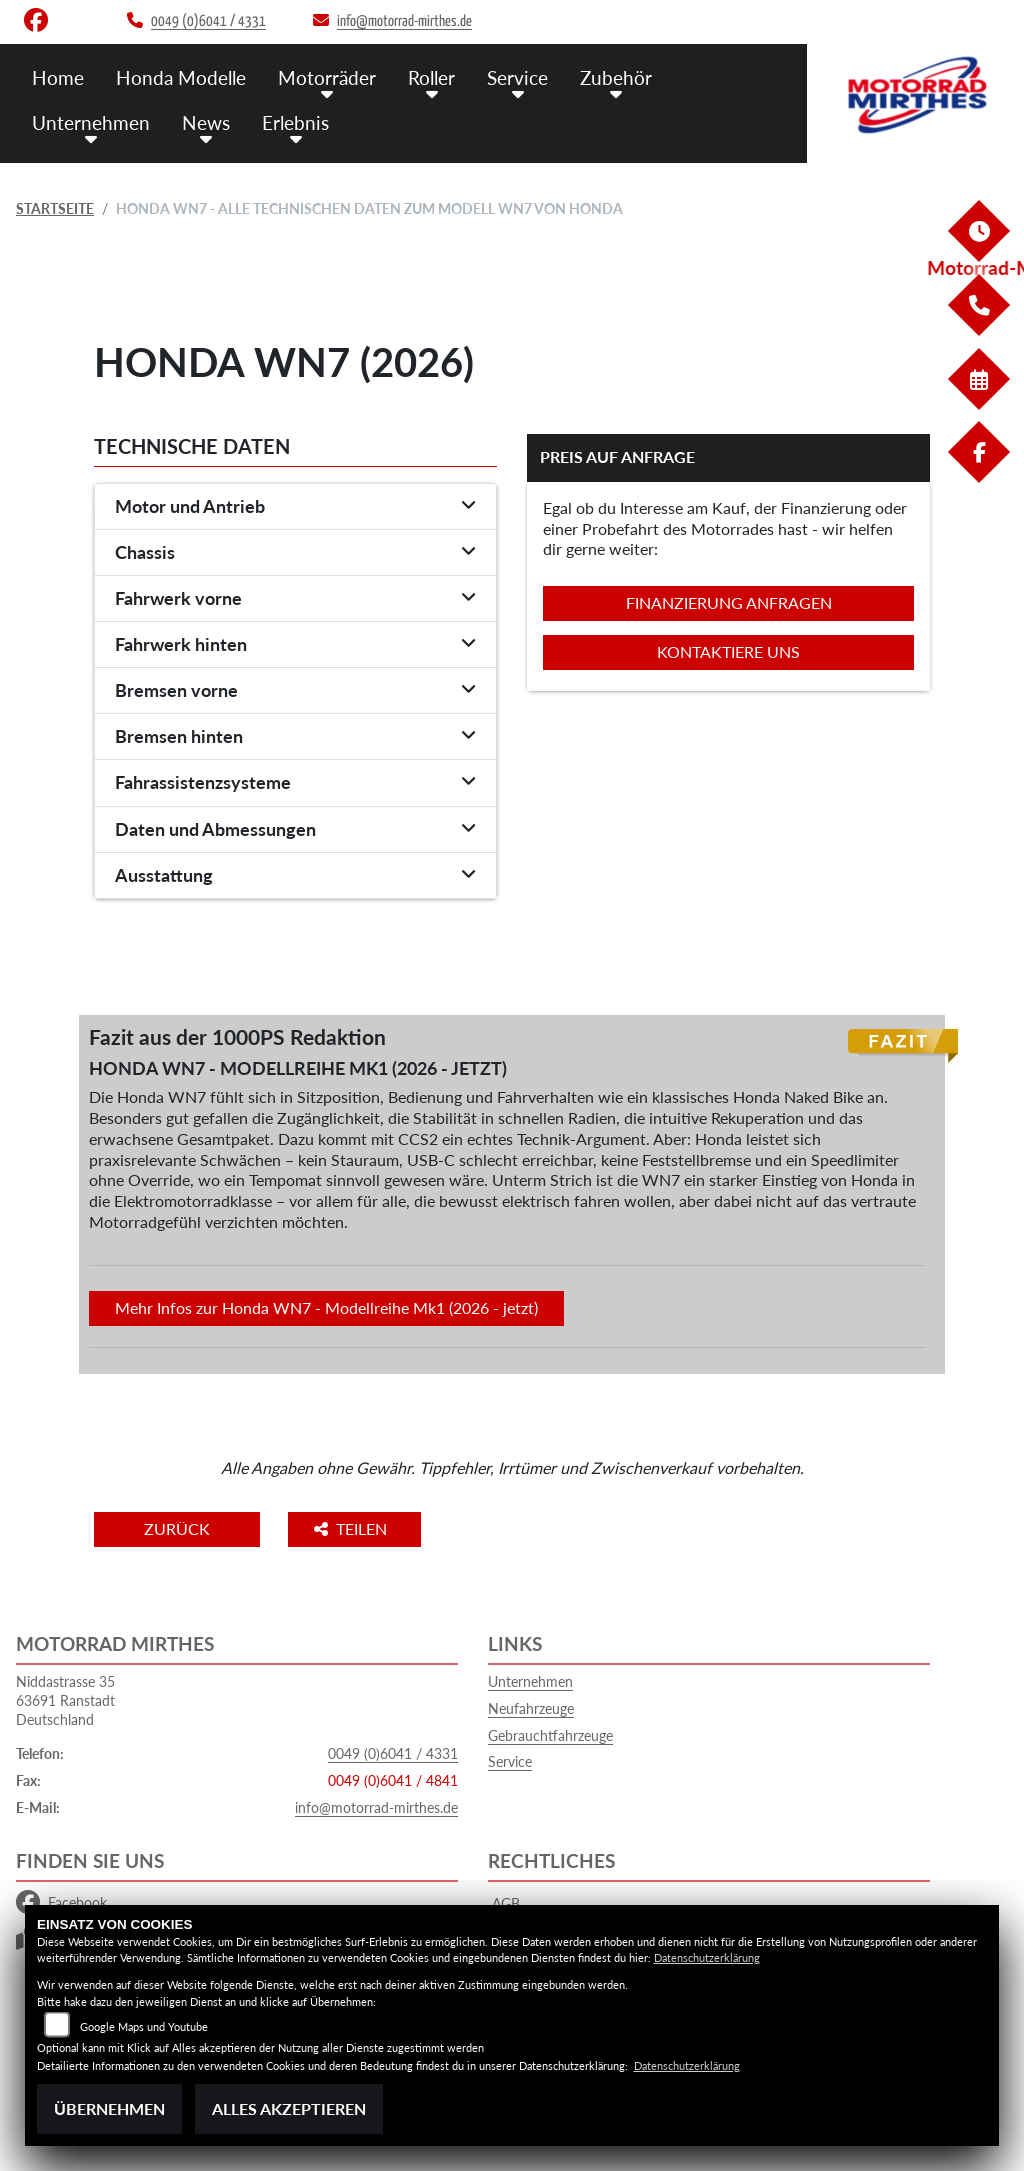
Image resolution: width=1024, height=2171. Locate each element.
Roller (431, 77)
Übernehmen (109, 2108)
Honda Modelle (181, 77)
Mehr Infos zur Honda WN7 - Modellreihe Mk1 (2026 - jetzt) (326, 1307)
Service (517, 77)
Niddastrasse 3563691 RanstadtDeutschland (65, 1700)
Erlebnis (295, 122)
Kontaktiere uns (728, 651)
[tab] (295, 507)
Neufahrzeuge (531, 1708)
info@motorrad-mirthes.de (376, 1807)
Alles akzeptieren (289, 2108)
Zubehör (616, 77)
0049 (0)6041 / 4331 (393, 1753)
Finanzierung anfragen (729, 602)
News (206, 122)
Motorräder (327, 77)
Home (58, 77)
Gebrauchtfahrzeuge (550, 1735)
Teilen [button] (352, 1528)
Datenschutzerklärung (707, 1957)
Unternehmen (91, 122)
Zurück (177, 1528)
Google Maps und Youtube (144, 2026)
